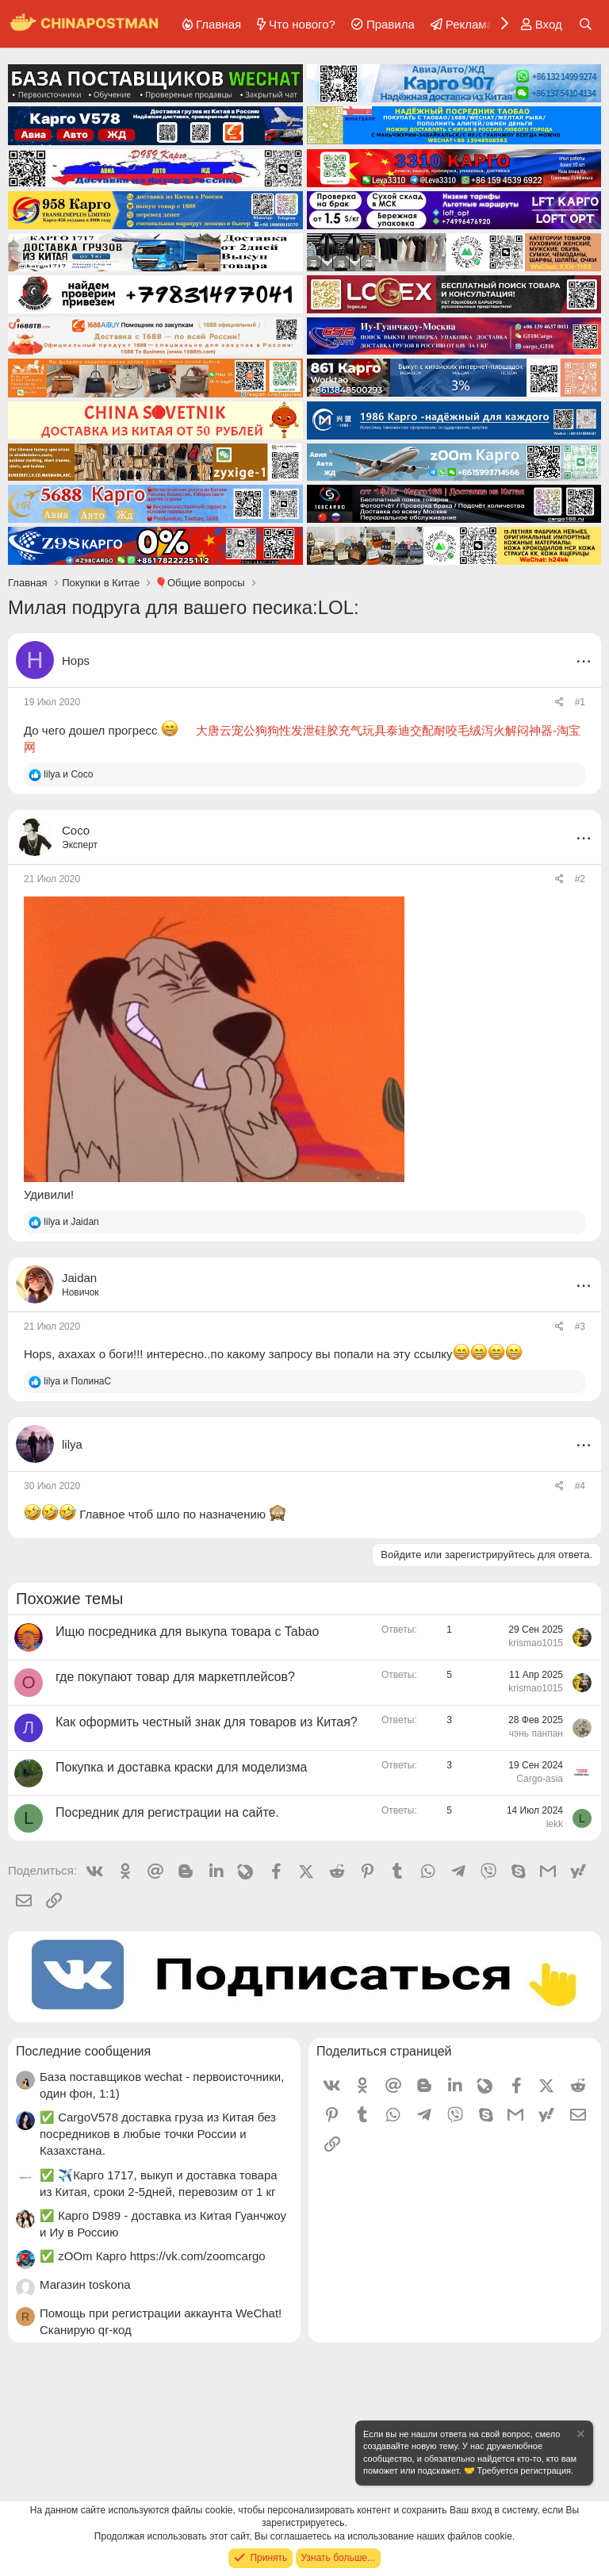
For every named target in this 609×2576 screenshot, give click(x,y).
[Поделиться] (559, 702)
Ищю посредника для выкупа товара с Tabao (187, 1631)
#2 (580, 879)
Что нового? (302, 24)
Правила (390, 24)
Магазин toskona (85, 2284)
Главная (218, 24)
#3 (580, 1326)
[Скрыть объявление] (579, 2436)
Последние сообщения (83, 2051)
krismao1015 (535, 1643)
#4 (580, 1485)
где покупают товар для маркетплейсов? (175, 1676)
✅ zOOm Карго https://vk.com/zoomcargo (153, 2256)
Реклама (469, 24)
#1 (580, 702)
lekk (554, 1823)
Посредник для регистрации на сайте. (167, 1812)
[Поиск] (585, 24)
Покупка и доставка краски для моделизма (182, 1767)
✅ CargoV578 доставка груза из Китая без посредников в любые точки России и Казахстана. (158, 2133)
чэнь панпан (536, 1733)
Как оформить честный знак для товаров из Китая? (207, 1722)
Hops (76, 660)
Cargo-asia (539, 1778)
